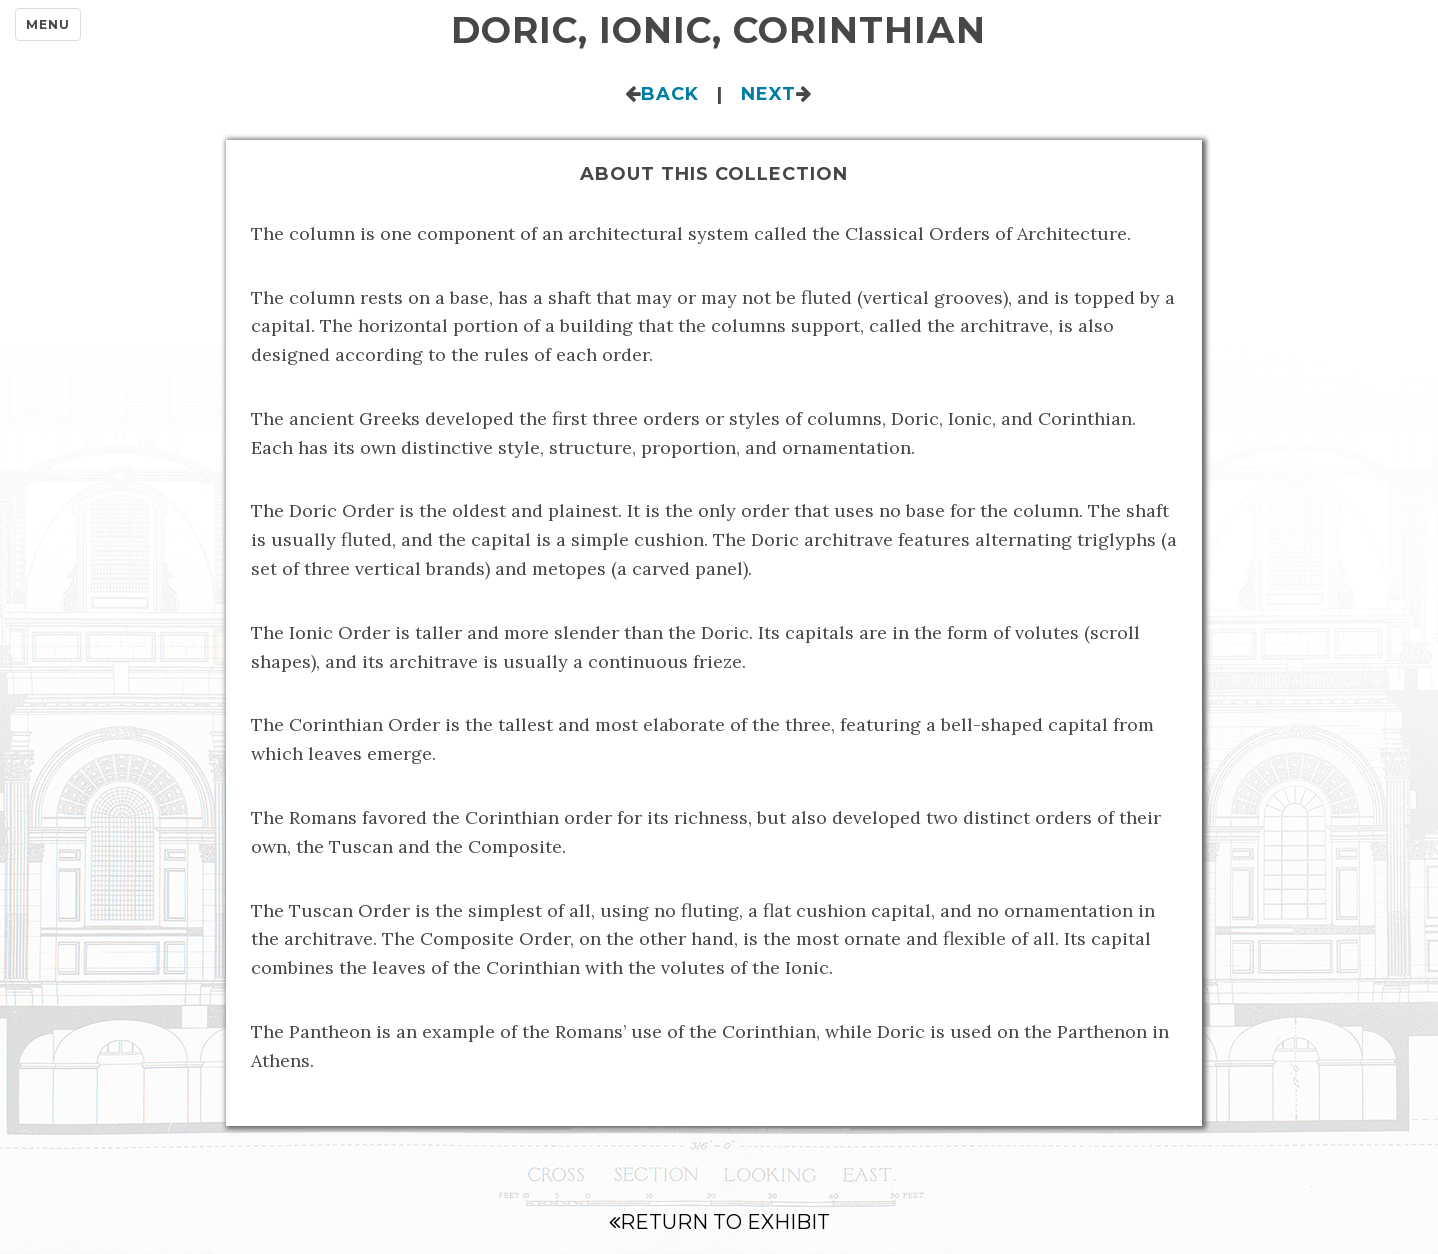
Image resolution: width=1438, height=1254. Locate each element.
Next (768, 94)
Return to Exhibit (719, 1222)
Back (670, 94)
